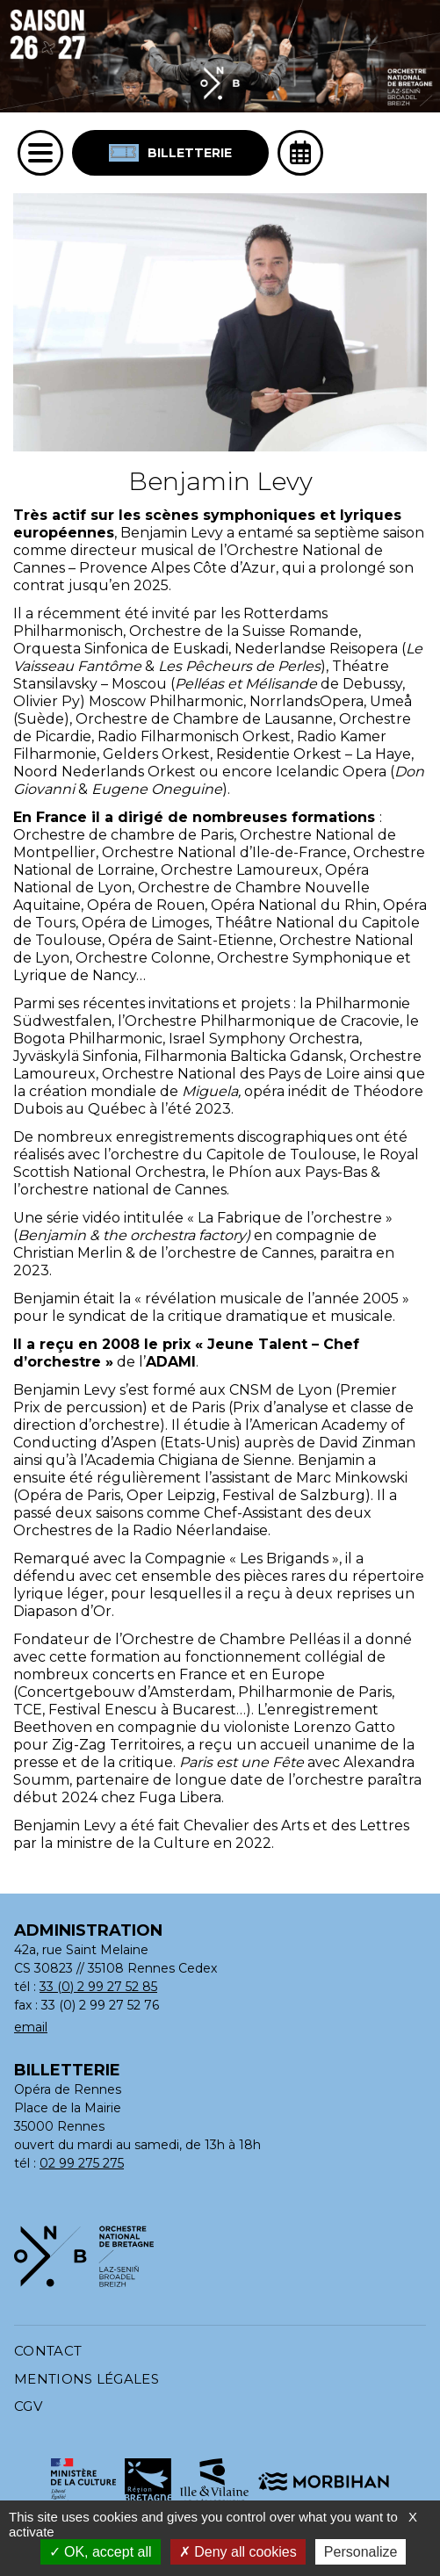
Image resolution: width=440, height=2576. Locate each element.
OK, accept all (100, 2551)
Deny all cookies (238, 2551)
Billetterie (170, 153)
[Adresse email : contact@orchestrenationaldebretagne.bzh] (211, 2027)
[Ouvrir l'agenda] (300, 153)
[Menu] (40, 153)
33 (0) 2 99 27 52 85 (98, 1987)
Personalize (361, 2551)
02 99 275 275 (82, 2163)
